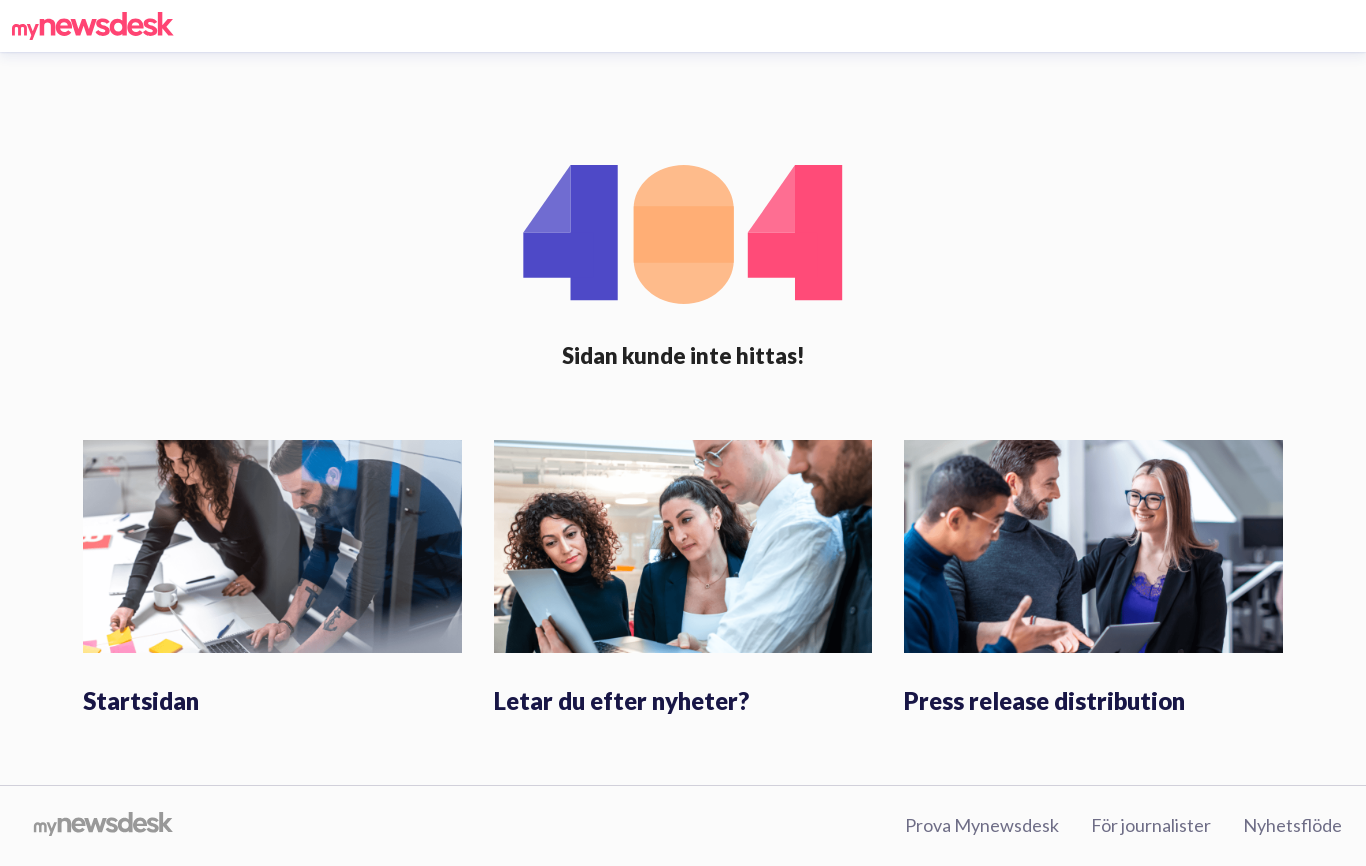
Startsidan (141, 700)
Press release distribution (1044, 700)
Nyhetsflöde (1292, 825)
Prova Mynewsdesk (982, 825)
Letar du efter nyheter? (621, 700)
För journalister (1151, 825)
